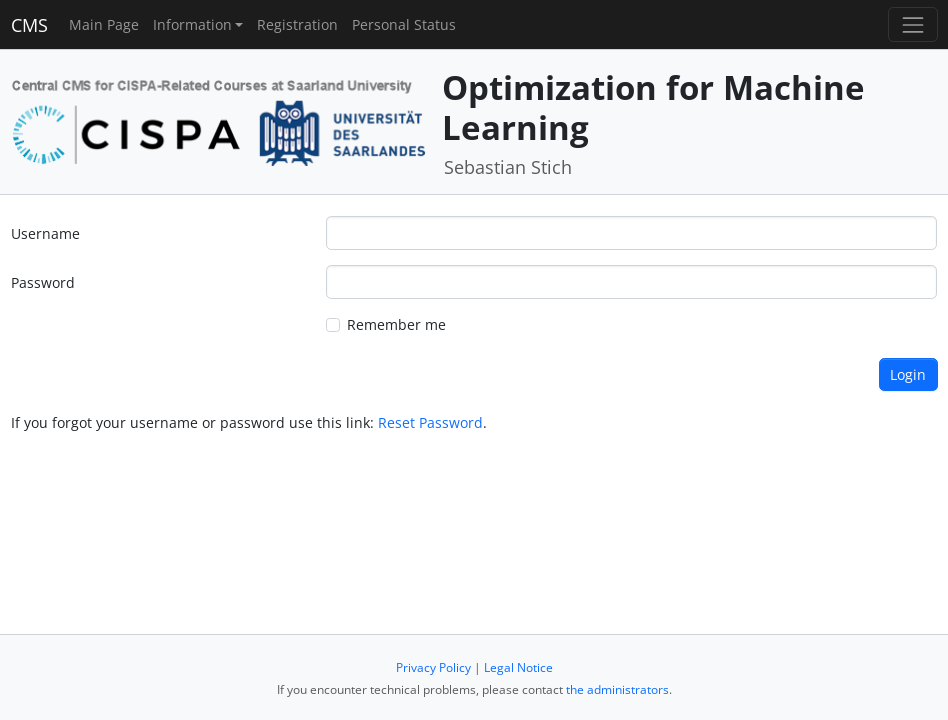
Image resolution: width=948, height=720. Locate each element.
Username (45, 233)
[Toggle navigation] (912, 24)
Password (43, 282)
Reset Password (430, 422)
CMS (29, 25)
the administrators (617, 689)
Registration (297, 24)
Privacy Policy (433, 667)
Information (192, 24)
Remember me (396, 324)
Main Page (104, 24)
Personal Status (404, 24)
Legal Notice (518, 667)
